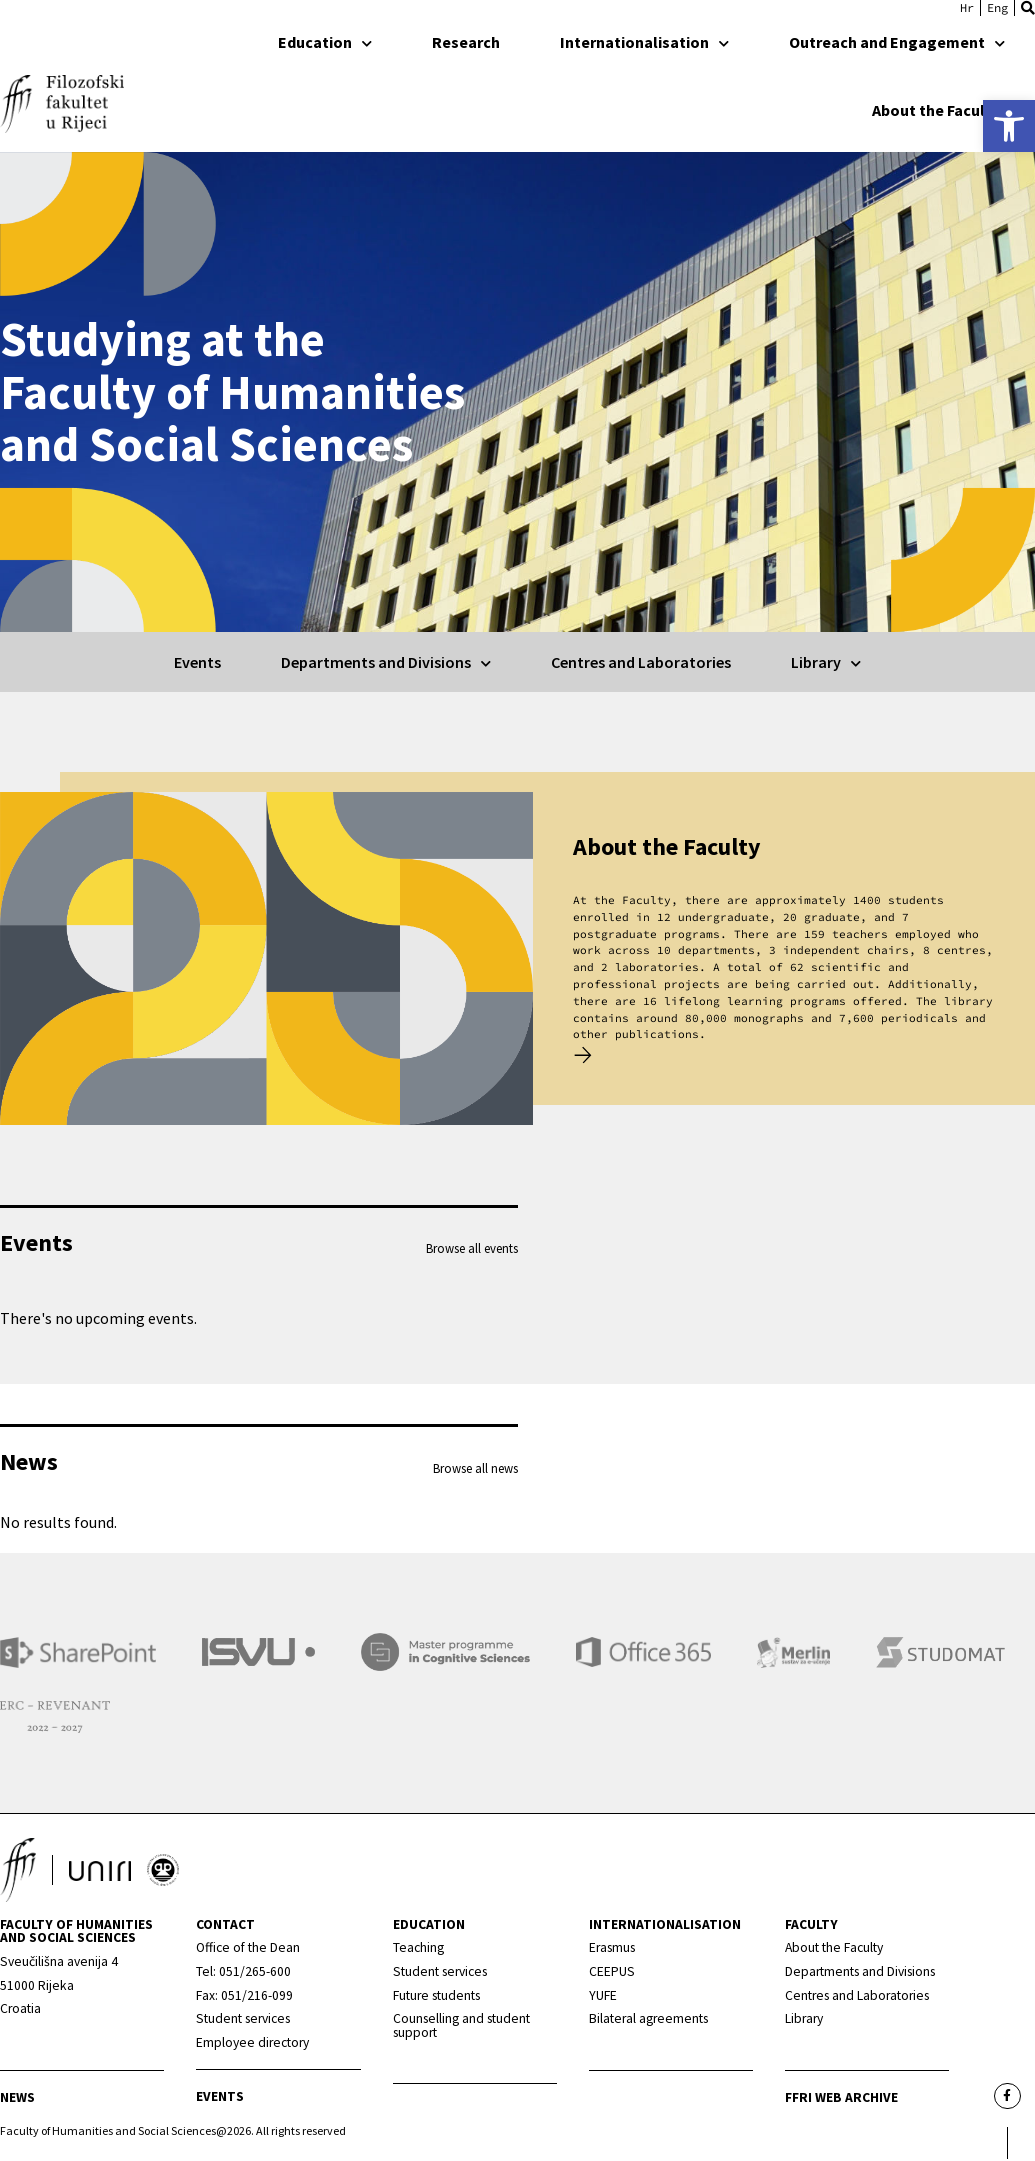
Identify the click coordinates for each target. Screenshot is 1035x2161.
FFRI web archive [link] (841, 2099)
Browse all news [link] (475, 1468)
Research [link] (466, 42)
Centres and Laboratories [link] (641, 662)
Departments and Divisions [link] (386, 662)
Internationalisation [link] (644, 42)
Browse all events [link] (472, 1248)
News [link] (17, 2099)
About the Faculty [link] (946, 110)
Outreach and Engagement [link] (897, 42)
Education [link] (325, 42)
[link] (1009, 126)
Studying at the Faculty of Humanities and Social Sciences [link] (232, 392)
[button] (1028, 8)
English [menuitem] (997, 8)
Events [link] (197, 662)
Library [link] (826, 662)
